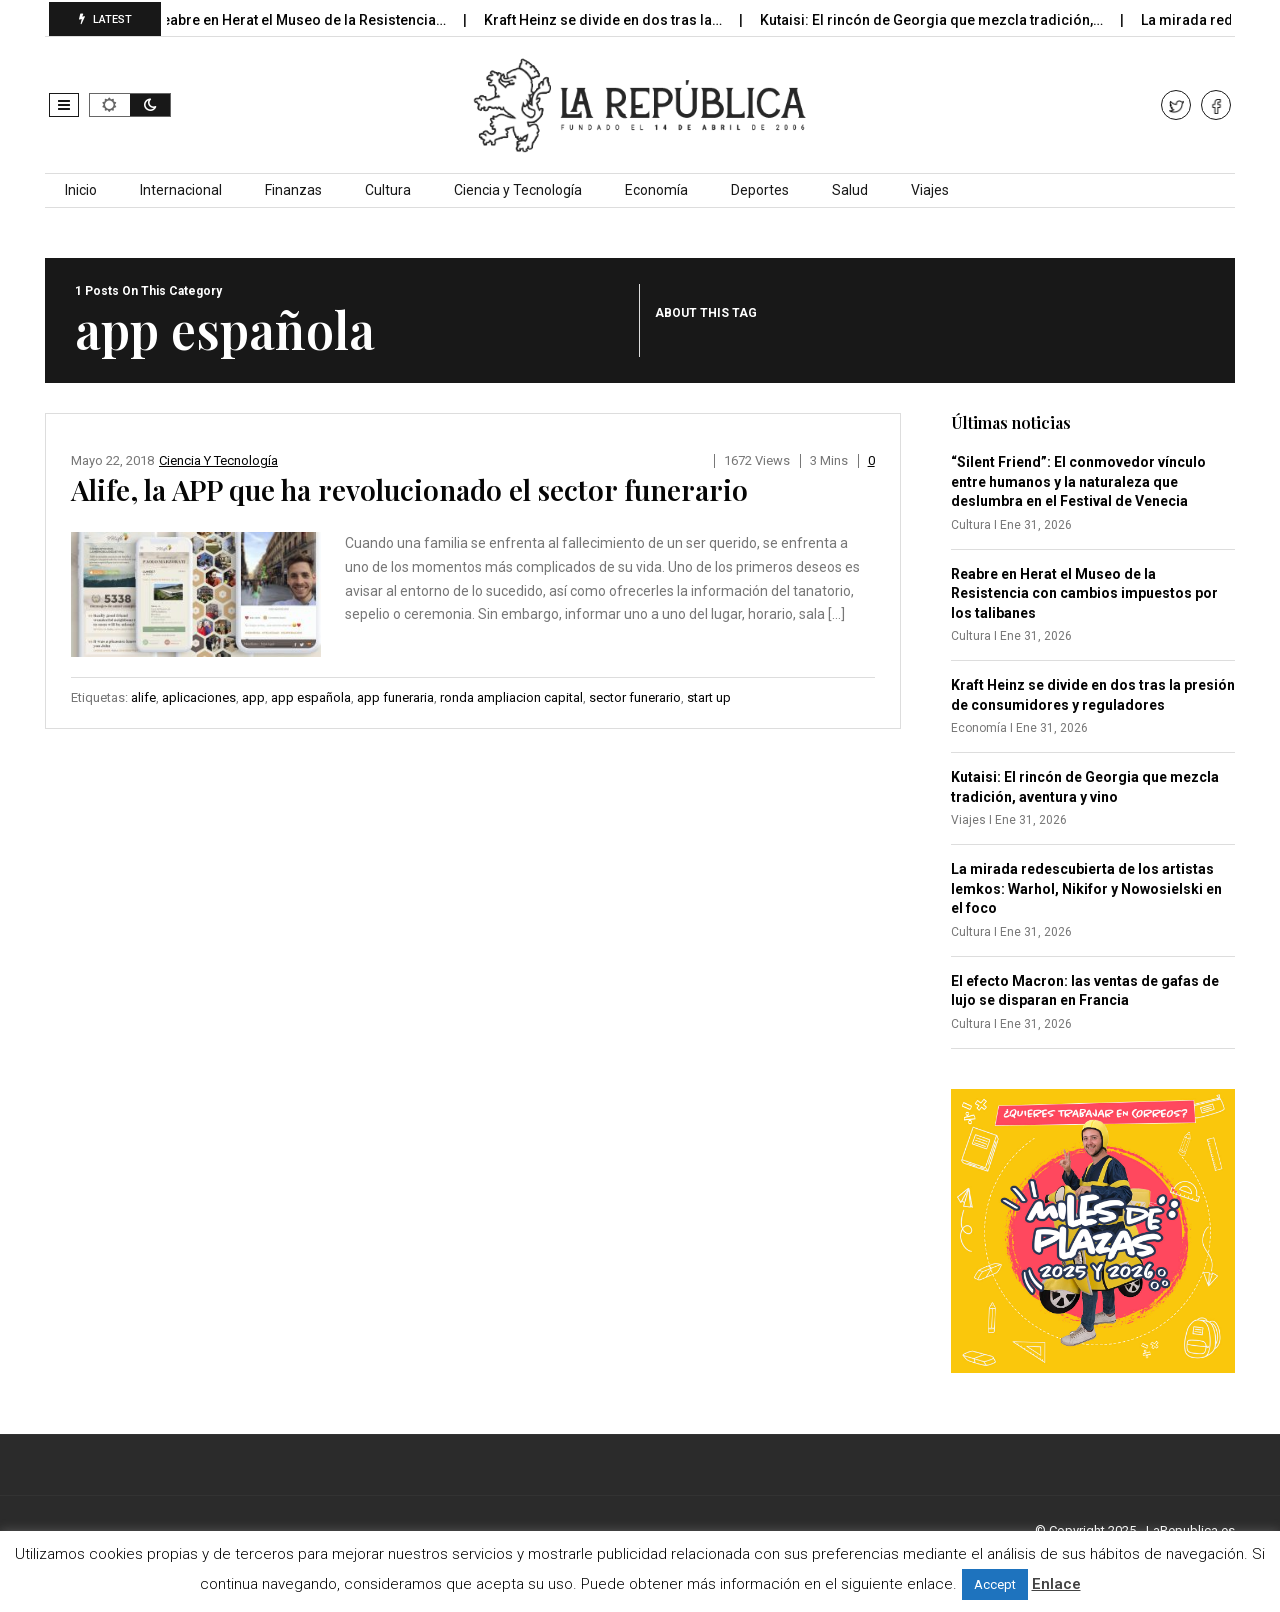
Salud (850, 190)
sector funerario (635, 697)
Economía (656, 190)
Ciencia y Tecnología (518, 190)
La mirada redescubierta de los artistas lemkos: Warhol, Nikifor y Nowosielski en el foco (1086, 888)
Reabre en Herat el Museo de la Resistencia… (313, 20)
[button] (64, 105)
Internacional (181, 190)
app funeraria (395, 697)
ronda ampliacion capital (511, 697)
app (253, 697)
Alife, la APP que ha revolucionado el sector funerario (409, 489)
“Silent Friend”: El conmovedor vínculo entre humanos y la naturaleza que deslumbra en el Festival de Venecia (1078, 481)
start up (709, 697)
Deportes (760, 190)
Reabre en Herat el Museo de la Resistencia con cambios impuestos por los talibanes (1084, 593)
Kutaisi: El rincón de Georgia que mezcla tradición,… (945, 20)
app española (311, 697)
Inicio (81, 190)
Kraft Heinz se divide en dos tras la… (616, 20)
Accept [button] (995, 1584)
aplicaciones (199, 697)
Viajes (930, 190)
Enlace (1056, 1584)
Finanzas (293, 190)
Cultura (388, 190)
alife (143, 697)
